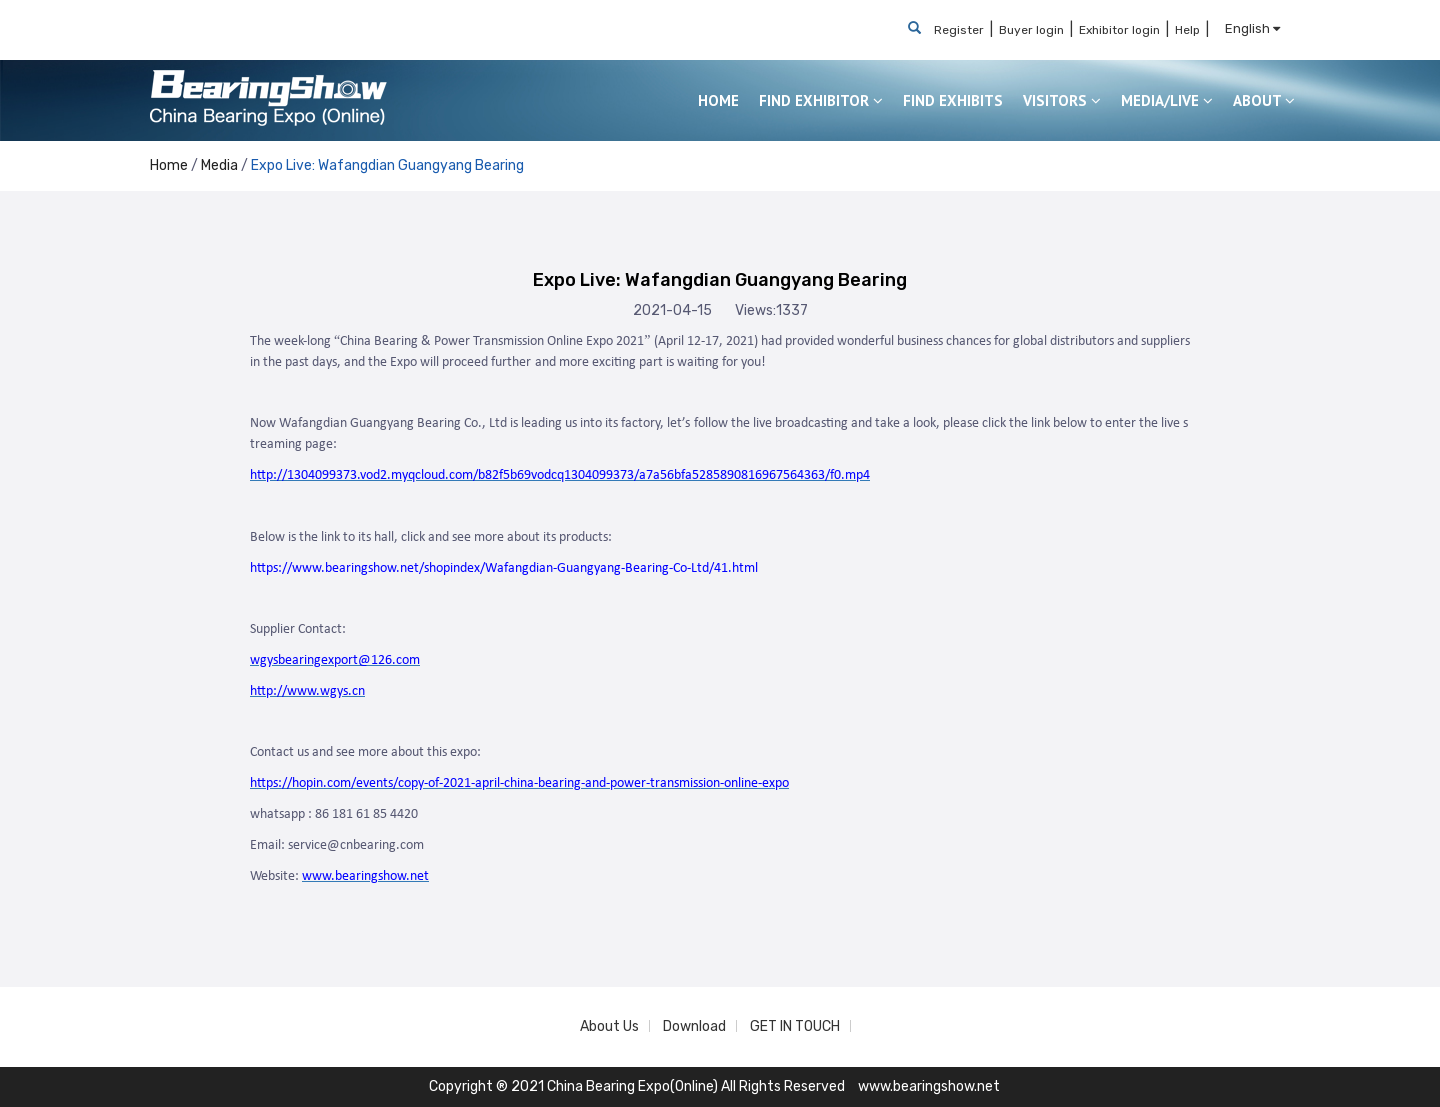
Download (694, 1026)
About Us (609, 1026)
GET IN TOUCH (795, 1026)
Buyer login (1031, 30)
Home (169, 165)
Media (219, 165)
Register (959, 30)
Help (1187, 30)
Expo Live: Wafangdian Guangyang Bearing (387, 165)
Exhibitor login (1119, 30)
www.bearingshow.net (929, 1086)
